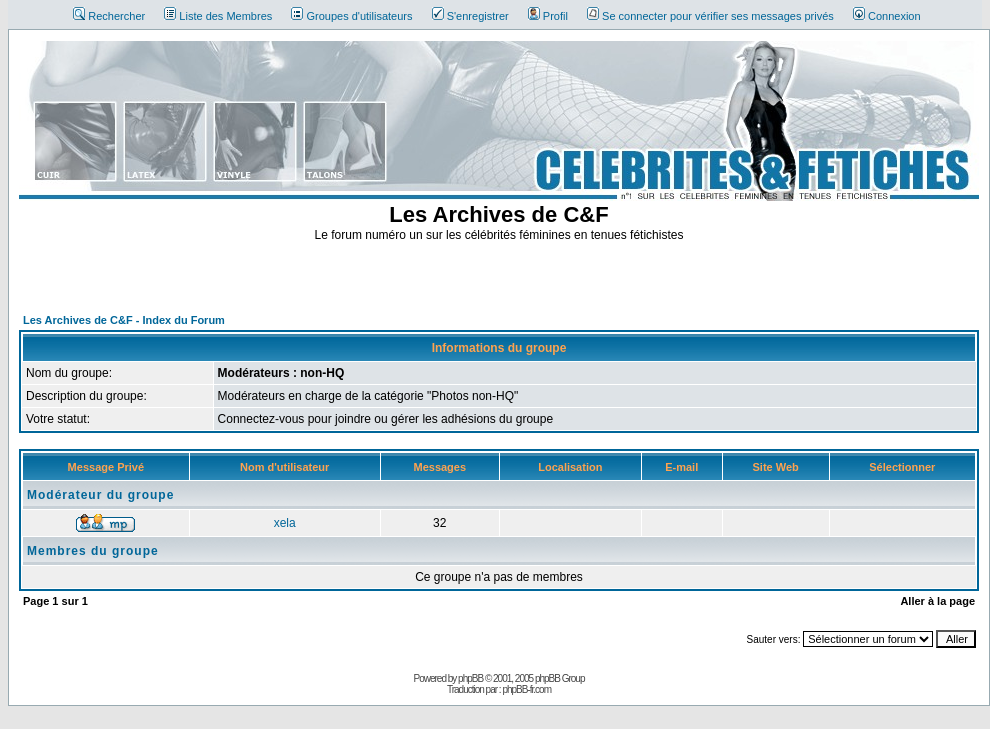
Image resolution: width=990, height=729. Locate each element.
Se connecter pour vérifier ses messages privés (710, 16)
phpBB (470, 678)
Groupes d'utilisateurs (351, 16)
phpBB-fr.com (526, 689)
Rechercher (109, 16)
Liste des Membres (218, 16)
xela (285, 523)
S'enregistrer (470, 16)
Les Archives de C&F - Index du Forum (124, 320)
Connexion (887, 16)
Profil (548, 16)
